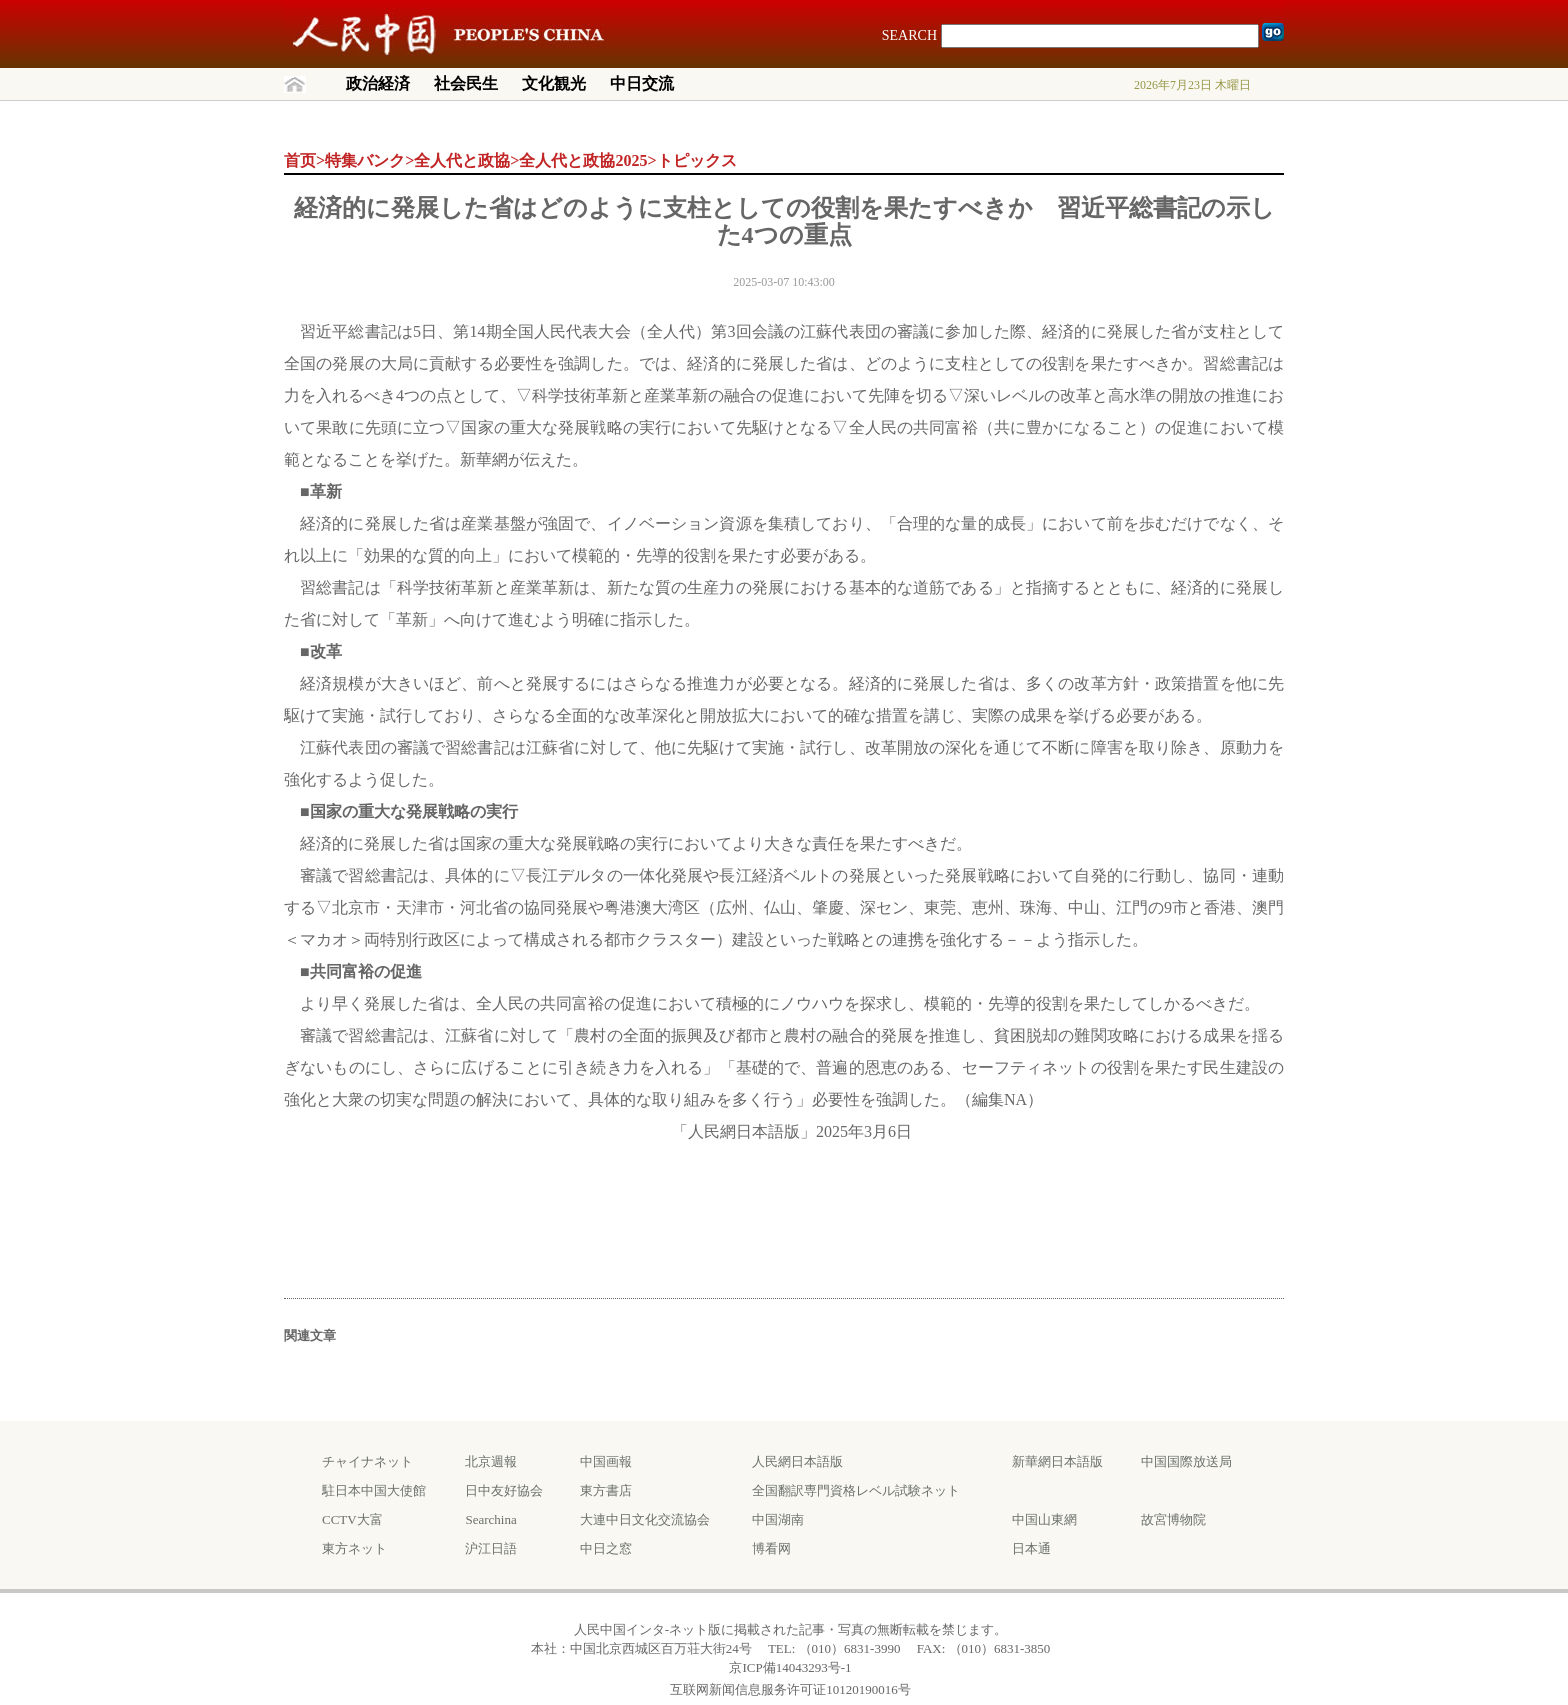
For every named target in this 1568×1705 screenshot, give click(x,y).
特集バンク (365, 160)
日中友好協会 (504, 1490)
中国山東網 (1044, 1519)
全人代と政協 (462, 160)
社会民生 (466, 83)
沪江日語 (491, 1548)
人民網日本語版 (797, 1461)
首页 (300, 160)
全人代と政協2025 (583, 160)
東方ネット (354, 1548)
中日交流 (642, 83)
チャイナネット (367, 1461)
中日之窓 (606, 1548)
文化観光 (554, 83)
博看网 (771, 1548)
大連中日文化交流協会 (645, 1519)
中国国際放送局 (1186, 1461)
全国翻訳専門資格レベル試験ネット (856, 1490)
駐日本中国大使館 (374, 1490)
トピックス (697, 160)
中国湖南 (778, 1519)
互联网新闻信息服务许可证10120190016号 (790, 1689)
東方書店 (606, 1490)
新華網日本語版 (1057, 1461)
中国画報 (606, 1461)
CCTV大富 (352, 1519)
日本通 (1031, 1548)
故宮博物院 (1173, 1519)
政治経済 (378, 83)
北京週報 (491, 1461)
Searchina (490, 1519)
